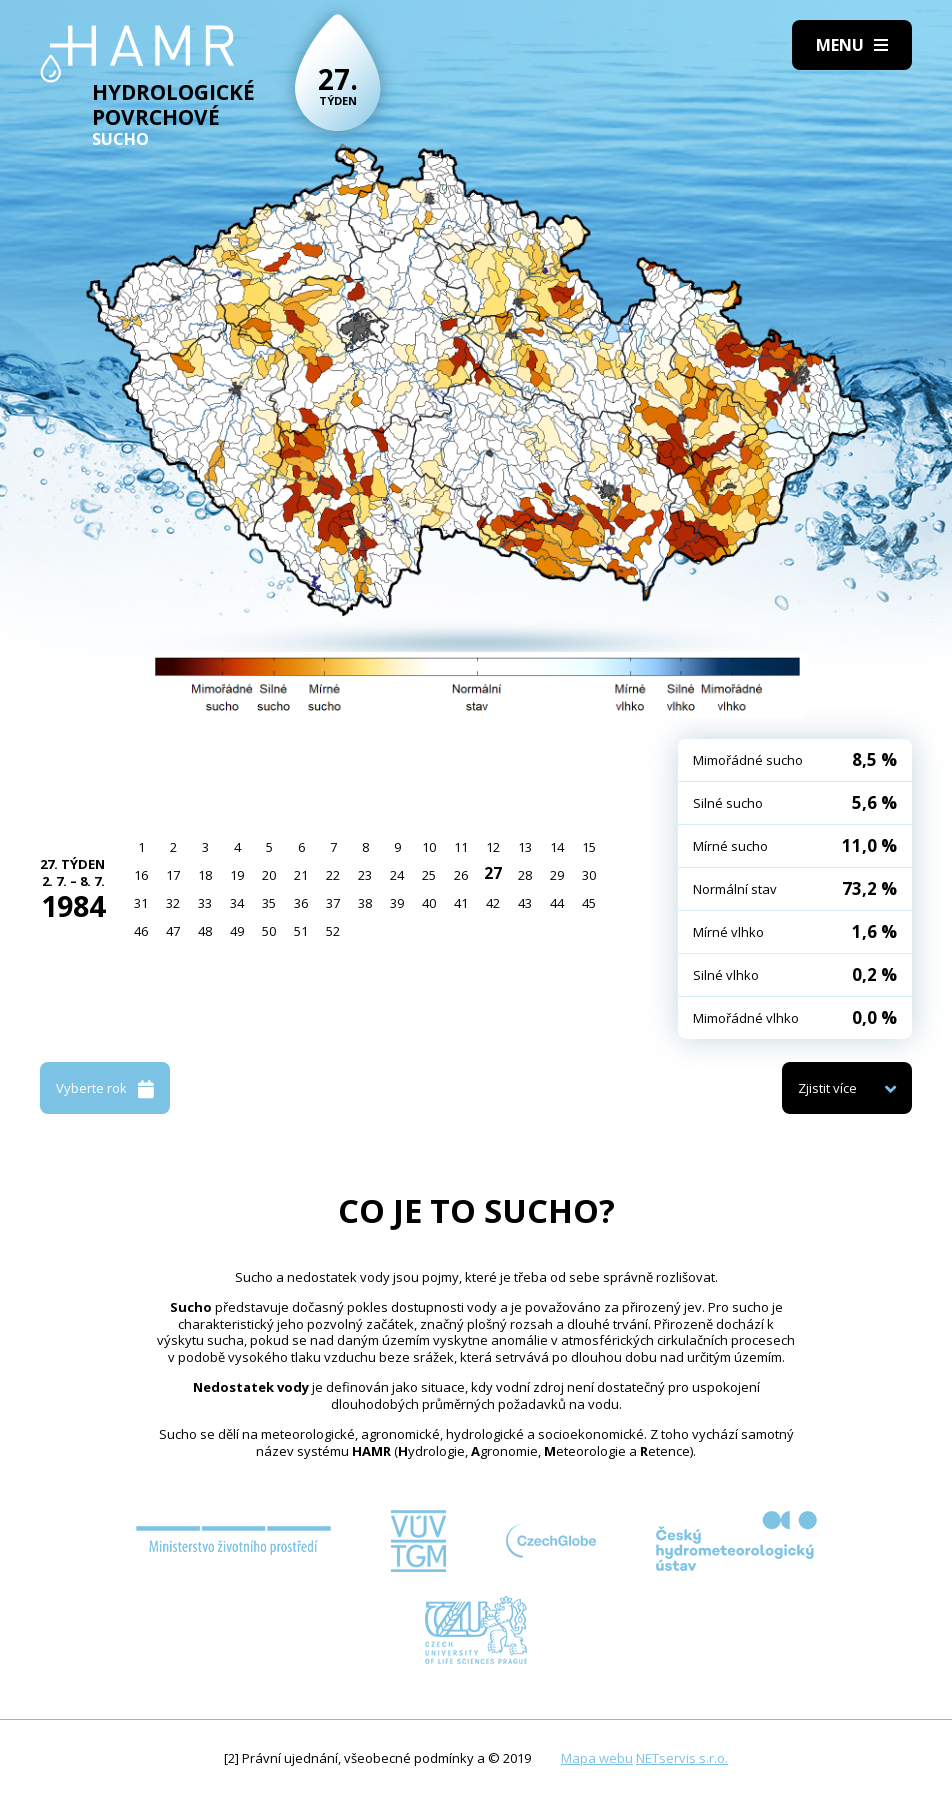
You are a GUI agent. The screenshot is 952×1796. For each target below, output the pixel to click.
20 (269, 875)
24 (397, 875)
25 (429, 875)
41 (461, 903)
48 (205, 931)
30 (589, 875)
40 (429, 903)
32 (173, 903)
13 (525, 847)
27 (493, 873)
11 (461, 847)
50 (269, 931)
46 (141, 931)
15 (589, 847)
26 (461, 875)
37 (333, 903)
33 (205, 903)
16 (141, 875)
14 (557, 847)
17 (173, 875)
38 (365, 903)
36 (301, 903)
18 (205, 875)
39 (397, 903)
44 (557, 903)
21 (301, 875)
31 (141, 903)
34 (237, 903)
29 (557, 875)
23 (365, 875)
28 (525, 875)
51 (301, 931)
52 (333, 931)
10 (429, 847)
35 (269, 903)
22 (333, 875)
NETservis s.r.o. (682, 1758)
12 (493, 847)
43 (525, 903)
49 (237, 931)
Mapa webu (597, 1758)
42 (493, 903)
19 (237, 875)
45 (589, 903)
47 (173, 931)
